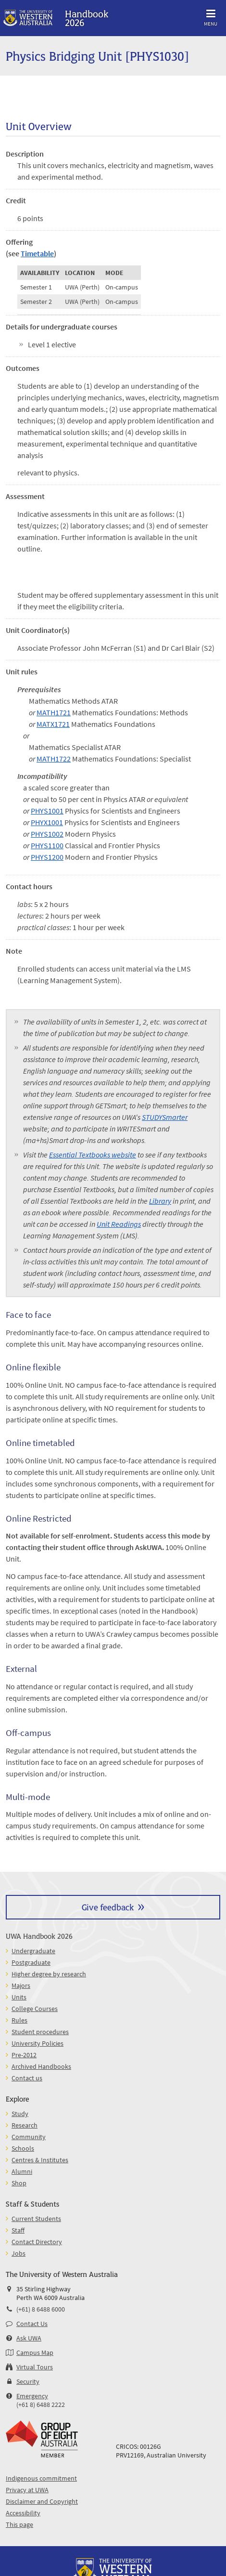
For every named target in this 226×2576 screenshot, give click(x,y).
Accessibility (23, 2513)
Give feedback (108, 1906)
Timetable (37, 253)
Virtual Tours (34, 2367)
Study (20, 2113)
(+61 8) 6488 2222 (40, 2404)
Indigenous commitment (41, 2478)
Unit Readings (119, 1224)
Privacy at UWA (27, 2489)
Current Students (36, 2218)
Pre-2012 (24, 2054)
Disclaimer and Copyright (42, 2501)
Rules (19, 2020)
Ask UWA (28, 2338)
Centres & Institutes (40, 2159)
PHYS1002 (47, 834)
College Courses (35, 2008)
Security (27, 2381)
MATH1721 (54, 712)
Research (25, 2125)
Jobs (18, 2253)
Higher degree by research (49, 1974)
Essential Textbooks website (92, 1154)
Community (29, 2136)
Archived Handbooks (41, 2066)
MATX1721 (53, 724)
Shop (19, 2183)
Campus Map (34, 2352)
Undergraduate (33, 1950)
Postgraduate (31, 1962)
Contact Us (32, 2323)
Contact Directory (37, 2241)
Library (160, 1201)
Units (19, 1997)
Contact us (27, 2078)
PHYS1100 (47, 845)
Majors (21, 1985)
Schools (23, 2148)
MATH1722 (54, 758)
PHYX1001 (47, 822)
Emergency (32, 2396)
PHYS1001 (47, 810)
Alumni (22, 2171)
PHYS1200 (47, 857)
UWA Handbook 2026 (39, 1935)
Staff (18, 2230)
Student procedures (40, 2031)
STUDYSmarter (165, 1117)
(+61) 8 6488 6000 (40, 2309)
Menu (210, 16)
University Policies (37, 2043)
